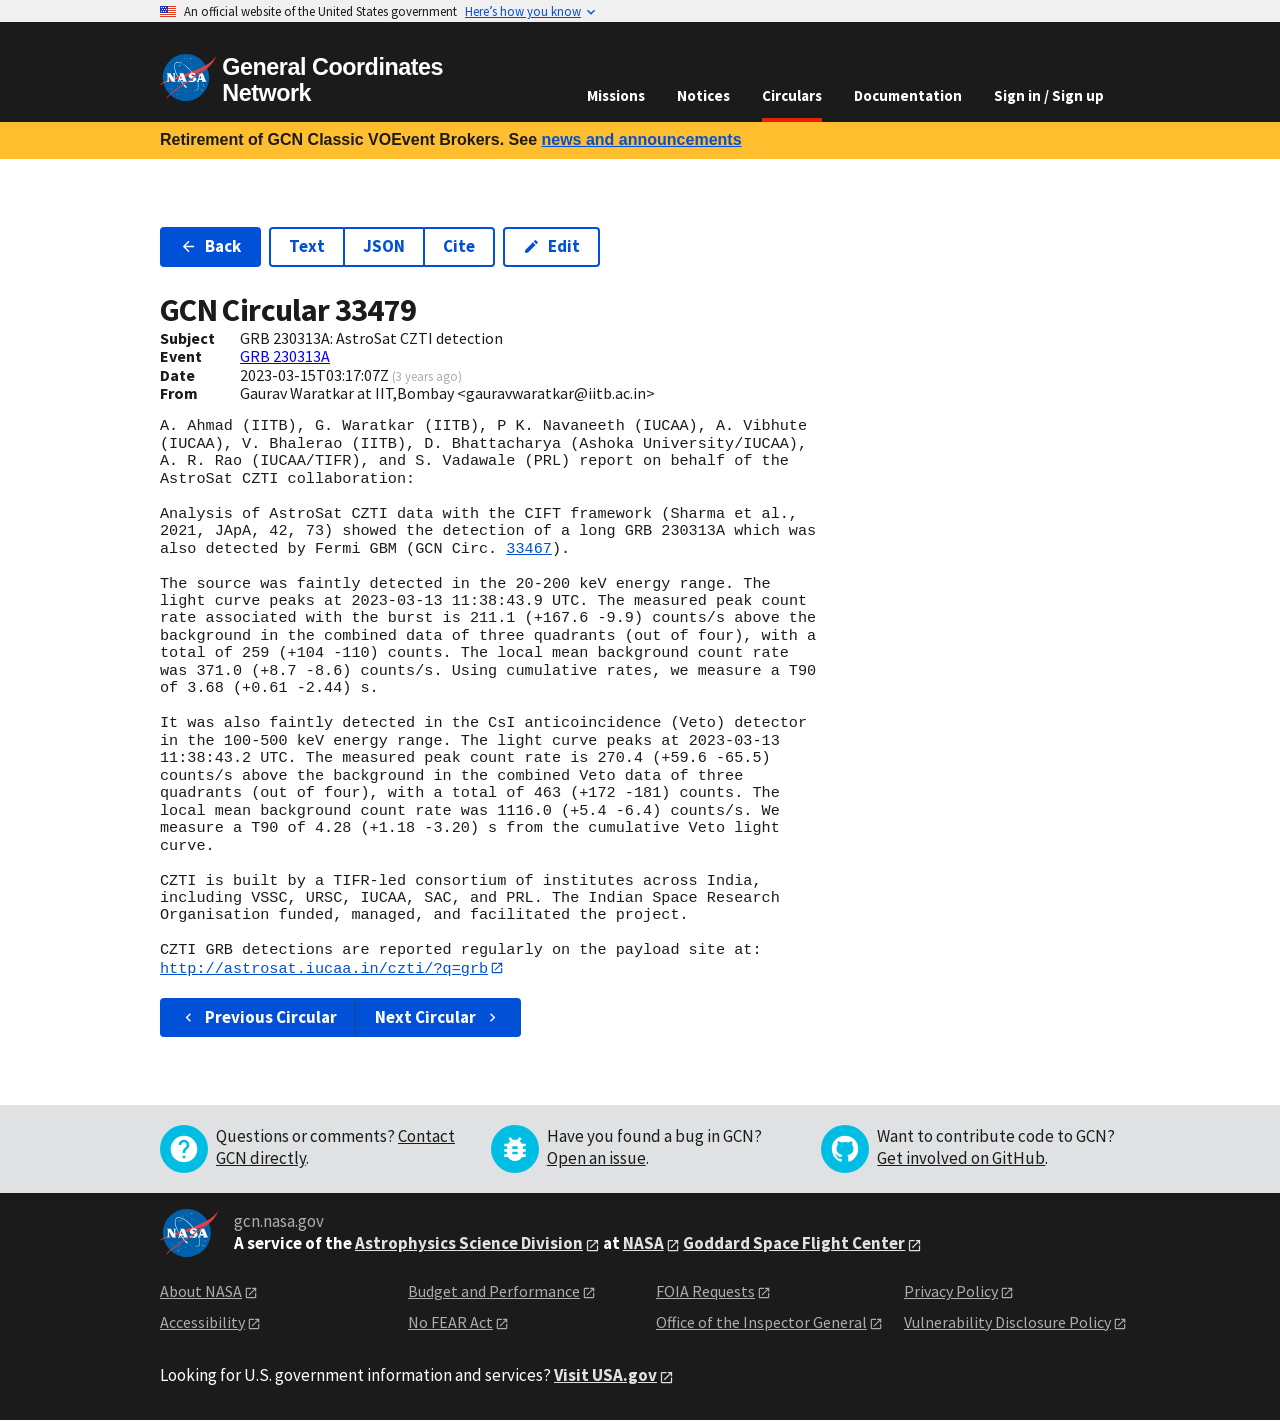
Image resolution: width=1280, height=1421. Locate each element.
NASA (643, 1244)
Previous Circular (258, 1018)
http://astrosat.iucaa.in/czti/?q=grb (324, 968)
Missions (616, 95)
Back (210, 246)
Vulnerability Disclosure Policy (1007, 1322)
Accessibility (202, 1322)
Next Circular (438, 1018)
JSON (384, 246)
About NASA (201, 1292)
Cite (459, 246)
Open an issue (596, 1159)
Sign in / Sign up (1049, 95)
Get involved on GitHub (961, 1159)
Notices (703, 95)
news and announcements (641, 139)
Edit (551, 246)
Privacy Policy (951, 1292)
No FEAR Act (450, 1322)
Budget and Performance (494, 1292)
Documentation (908, 95)
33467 (529, 549)
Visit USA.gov (605, 1376)
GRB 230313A (285, 356)
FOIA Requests (705, 1292)
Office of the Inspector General (761, 1322)
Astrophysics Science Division (469, 1244)
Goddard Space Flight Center (794, 1244)
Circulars (792, 95)
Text (307, 246)
